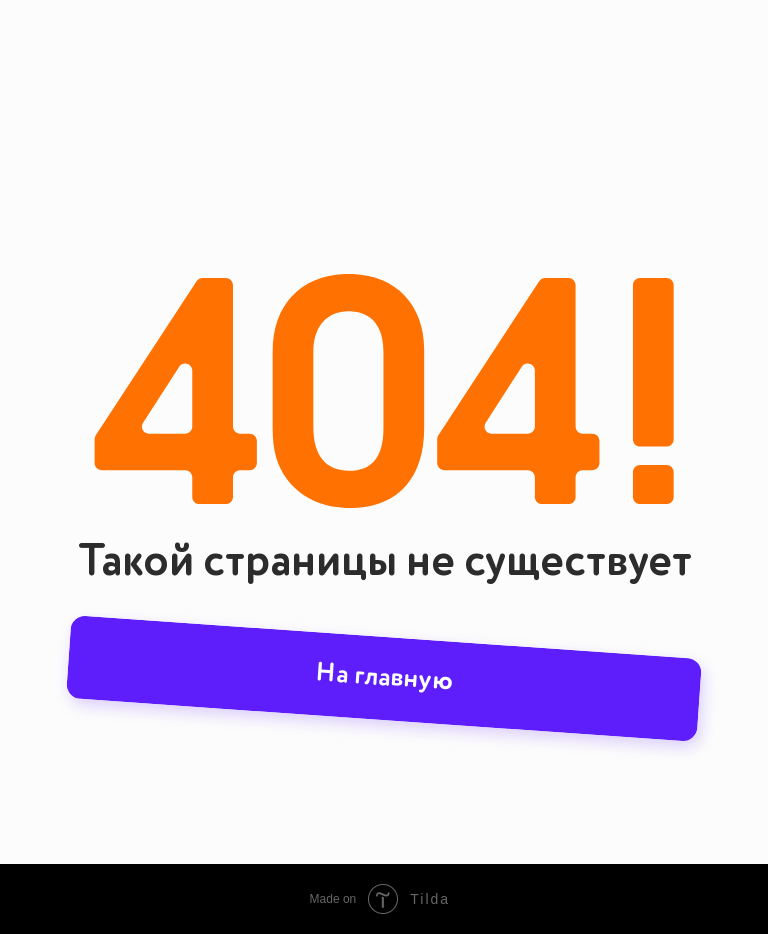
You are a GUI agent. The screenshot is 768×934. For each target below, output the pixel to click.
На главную (384, 678)
